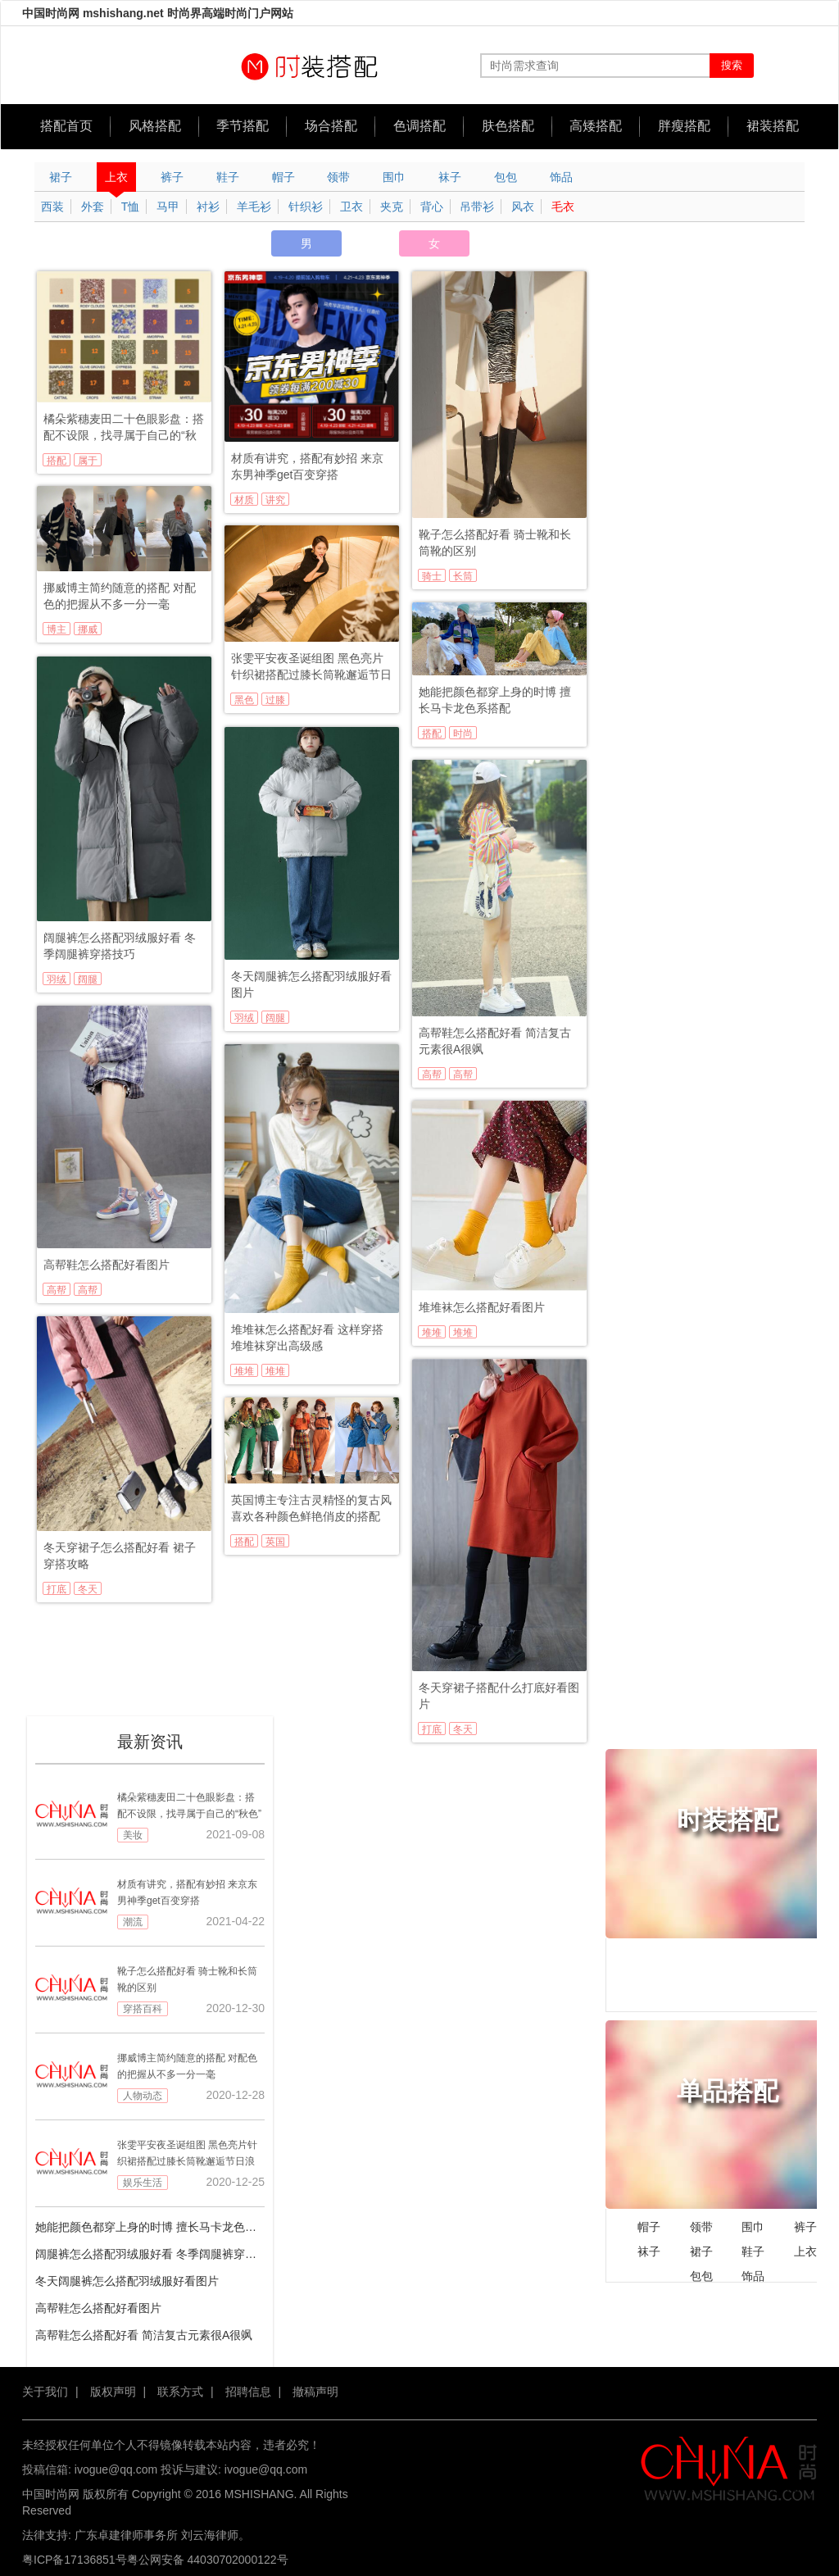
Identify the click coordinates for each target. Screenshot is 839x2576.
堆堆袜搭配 (275, 1371)
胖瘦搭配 (684, 126)
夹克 (391, 206)
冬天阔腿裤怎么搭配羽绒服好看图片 (311, 984)
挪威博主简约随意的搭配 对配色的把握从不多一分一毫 (119, 596)
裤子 (172, 177)
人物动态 (142, 2095)
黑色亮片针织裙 (244, 700)
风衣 (522, 206)
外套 (92, 206)
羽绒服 (56, 979)
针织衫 (305, 206)
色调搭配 (419, 126)
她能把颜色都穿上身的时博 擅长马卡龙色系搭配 (495, 700)
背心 (431, 206)
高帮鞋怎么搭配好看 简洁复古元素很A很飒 (495, 1041)
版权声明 (113, 2391)
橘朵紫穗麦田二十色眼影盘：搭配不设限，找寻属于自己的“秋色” (123, 427)
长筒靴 (463, 576)
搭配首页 (66, 126)
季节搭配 (242, 126)
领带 (338, 177)
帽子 (283, 177)
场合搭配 (331, 126)
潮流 (133, 1922)
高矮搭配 (595, 126)
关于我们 (45, 2391)
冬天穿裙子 (88, 1589)
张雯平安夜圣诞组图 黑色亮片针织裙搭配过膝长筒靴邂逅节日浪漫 (311, 667)
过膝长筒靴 (275, 700)
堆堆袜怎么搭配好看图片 (482, 1307)
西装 (52, 206)
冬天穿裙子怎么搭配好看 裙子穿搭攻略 (119, 1555)
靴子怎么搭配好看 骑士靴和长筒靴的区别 (495, 542)
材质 (244, 500)
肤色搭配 (508, 126)
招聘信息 (248, 2391)
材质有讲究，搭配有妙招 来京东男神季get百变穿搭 (307, 466)
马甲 (167, 206)
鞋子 (227, 177)
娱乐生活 (142, 2182)
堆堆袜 (244, 1371)
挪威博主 (88, 629)
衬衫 (208, 206)
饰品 (561, 177)
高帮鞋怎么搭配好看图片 (106, 1264)
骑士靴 (432, 576)
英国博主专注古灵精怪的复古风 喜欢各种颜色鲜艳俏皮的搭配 (311, 1508)
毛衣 (562, 206)
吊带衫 (477, 206)
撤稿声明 (315, 2391)
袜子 (449, 177)
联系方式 (180, 2391)
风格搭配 (155, 126)
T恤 (130, 206)
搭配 (56, 460)
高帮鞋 (432, 1074)
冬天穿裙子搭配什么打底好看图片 (499, 1696)
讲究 (275, 500)
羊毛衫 (254, 206)
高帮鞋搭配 (463, 1074)
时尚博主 (463, 733)
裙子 (60, 177)
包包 (505, 177)
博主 (56, 629)
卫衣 (351, 206)
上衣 (116, 181)
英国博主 (275, 1541)
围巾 (394, 177)
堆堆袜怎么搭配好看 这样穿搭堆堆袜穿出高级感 (307, 1337)
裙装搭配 (772, 126)
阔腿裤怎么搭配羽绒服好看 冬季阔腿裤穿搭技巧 (119, 946)
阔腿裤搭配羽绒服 (88, 979)
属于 (88, 460)
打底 (56, 1589)
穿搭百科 (142, 2009)
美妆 (133, 1835)
